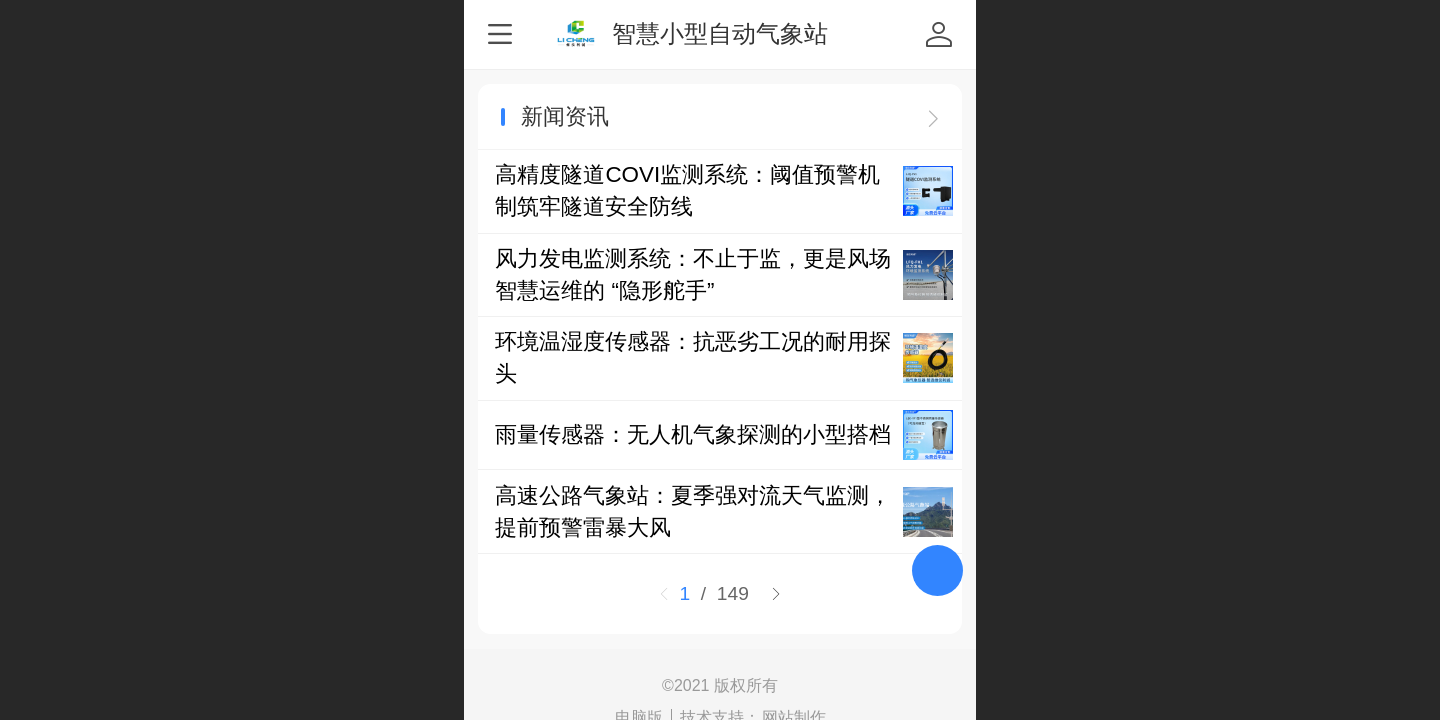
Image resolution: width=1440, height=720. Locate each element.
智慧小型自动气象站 (720, 33)
